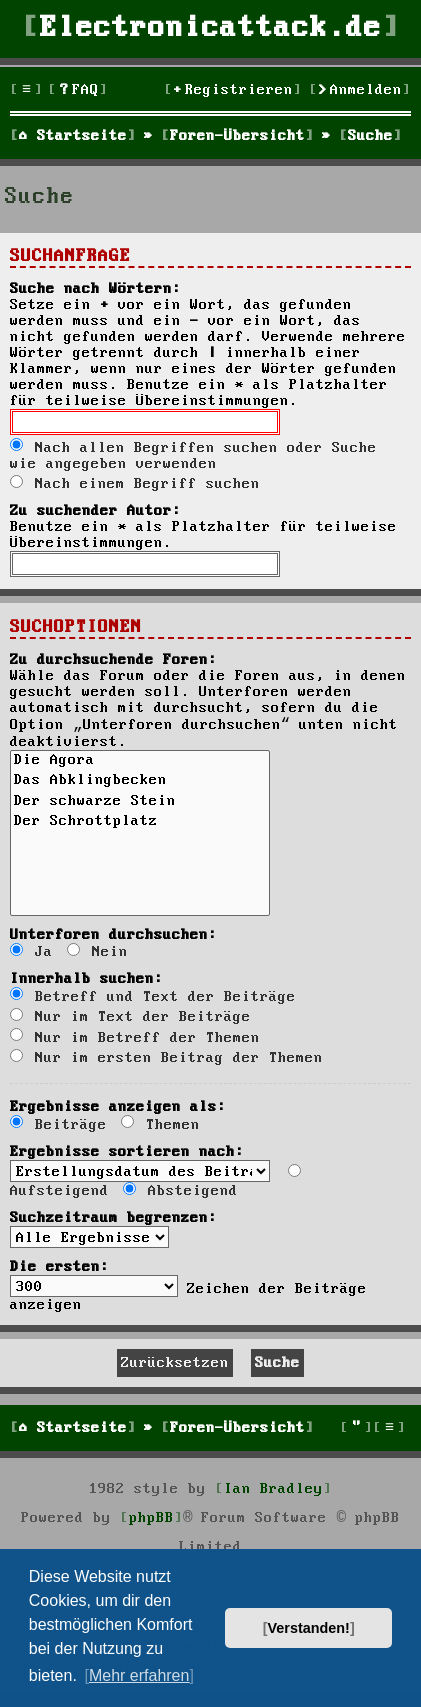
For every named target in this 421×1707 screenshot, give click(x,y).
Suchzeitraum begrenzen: (113, 1218)
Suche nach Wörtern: (95, 289)
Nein (97, 952)
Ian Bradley (273, 1489)
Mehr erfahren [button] (139, 1675)
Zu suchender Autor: (95, 511)
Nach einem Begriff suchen (135, 484)
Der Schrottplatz (140, 823)
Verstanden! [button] (309, 1628)
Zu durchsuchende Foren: (113, 660)
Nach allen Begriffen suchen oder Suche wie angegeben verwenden (193, 456)
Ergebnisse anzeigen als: (118, 1107)
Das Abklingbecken (140, 782)
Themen (160, 1125)
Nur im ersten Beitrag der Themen (166, 1058)
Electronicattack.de (211, 28)
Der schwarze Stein (140, 803)
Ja (31, 952)
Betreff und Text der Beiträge (153, 997)
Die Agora (140, 762)
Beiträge (58, 1125)
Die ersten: (59, 1267)
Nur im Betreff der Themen (135, 1038)
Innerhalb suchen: (86, 979)
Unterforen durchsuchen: (113, 935)
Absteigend (180, 1191)
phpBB (151, 1518)
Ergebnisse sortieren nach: (127, 1152)
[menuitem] (78, 90)
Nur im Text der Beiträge (130, 1017)
